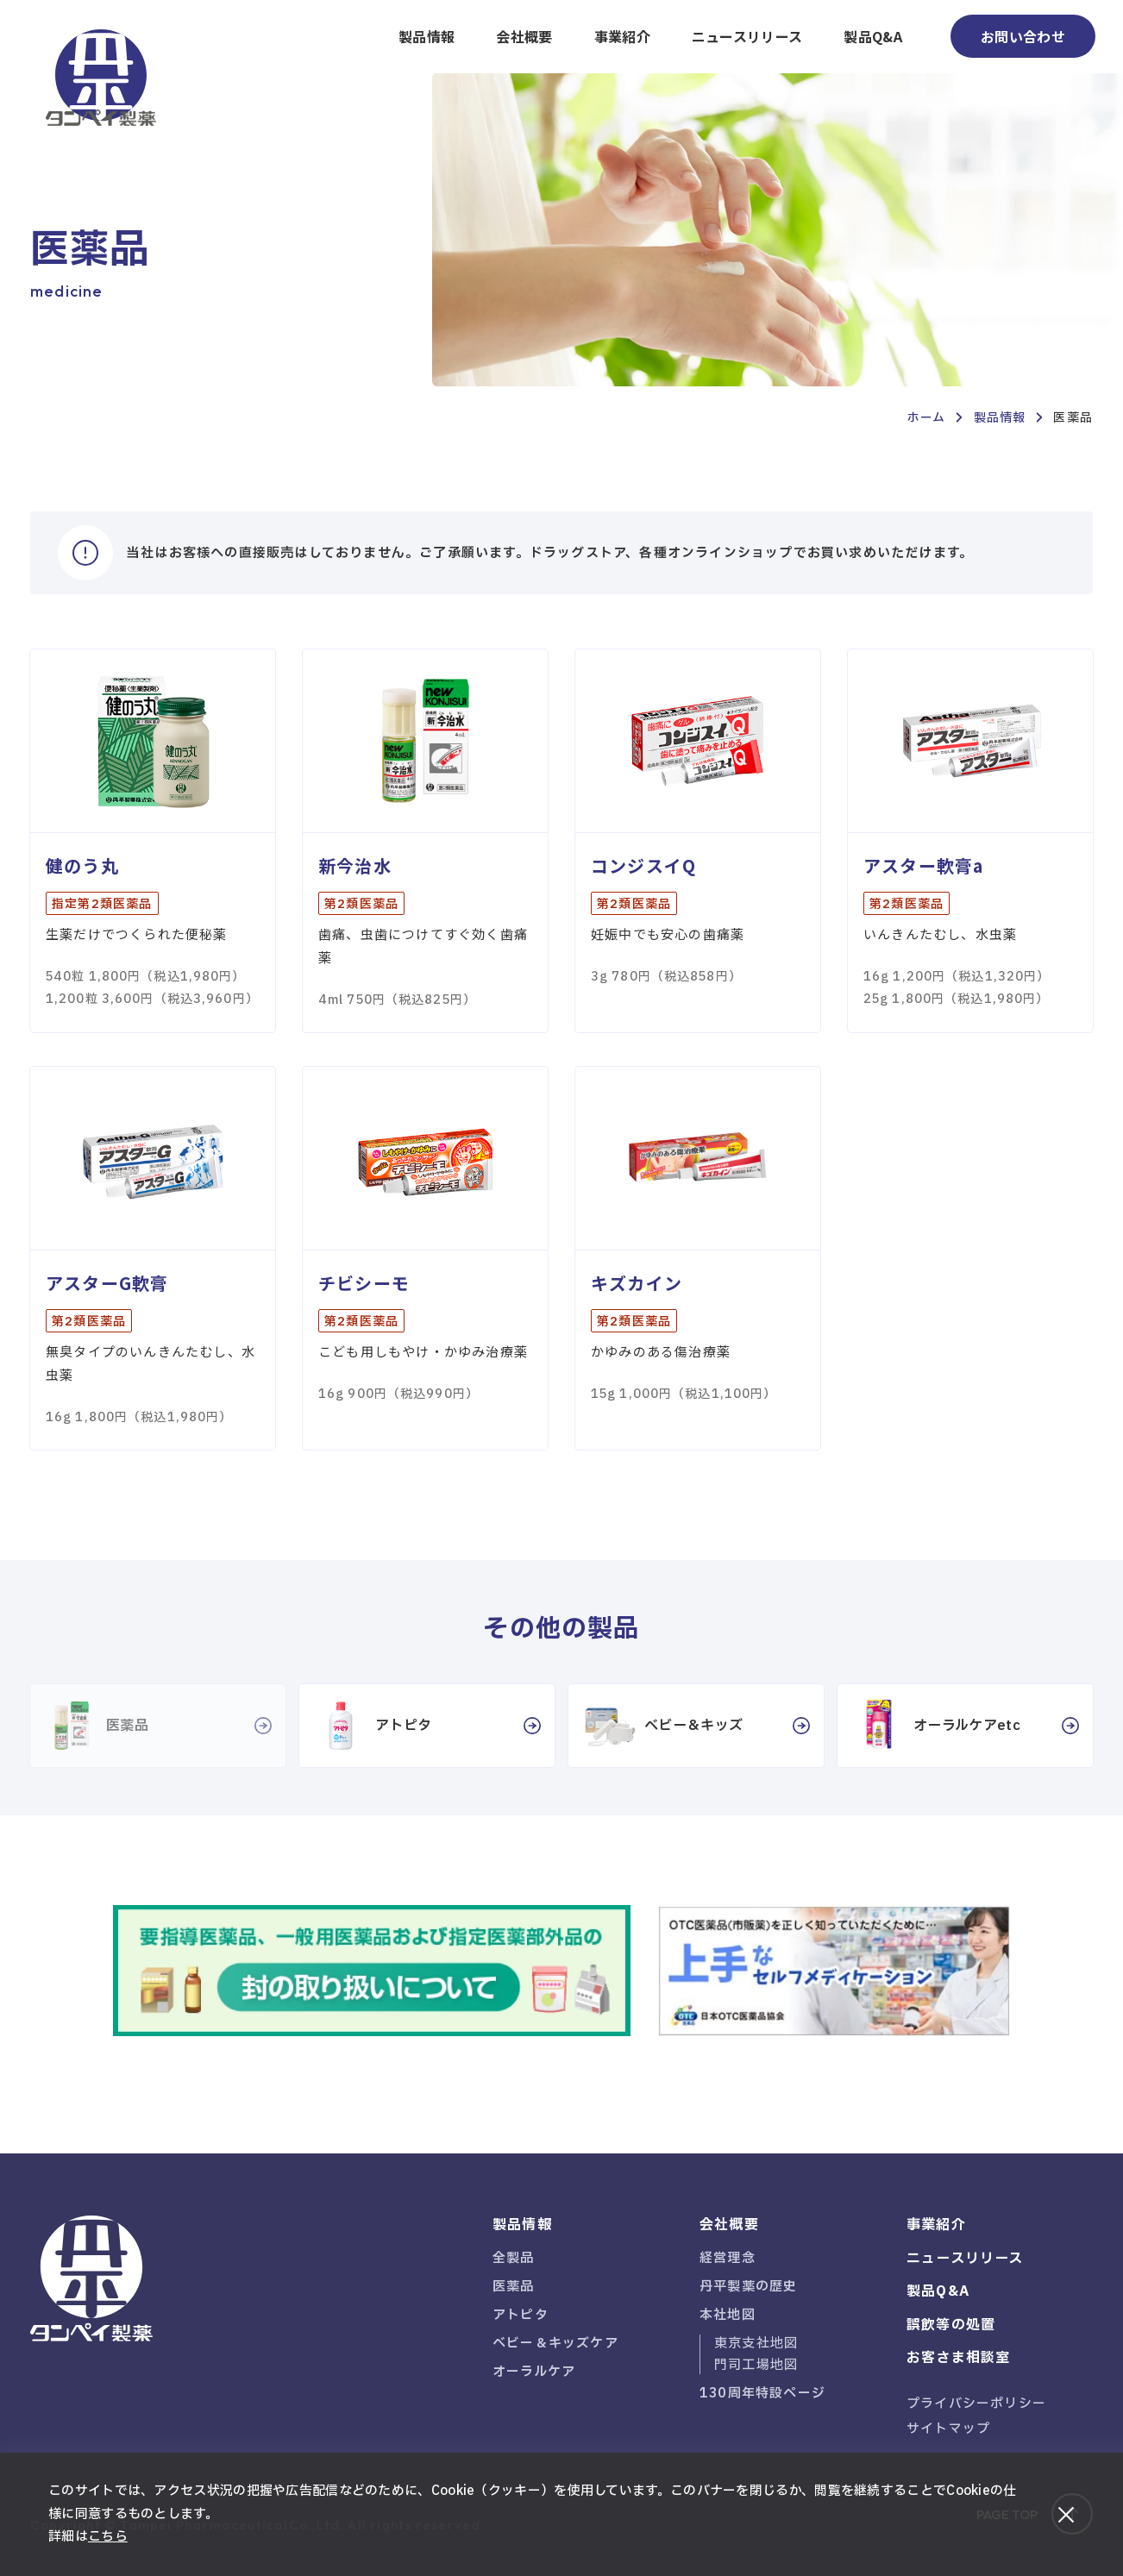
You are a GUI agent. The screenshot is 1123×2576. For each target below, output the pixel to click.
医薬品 (513, 2287)
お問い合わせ (1023, 36)
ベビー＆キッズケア (555, 2343)
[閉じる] (1066, 2514)
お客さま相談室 (958, 2357)
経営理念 (728, 2258)
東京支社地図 (756, 2343)
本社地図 (728, 2315)
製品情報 (426, 36)
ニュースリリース (747, 36)
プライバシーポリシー (976, 2404)
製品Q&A (873, 36)
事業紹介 (622, 36)
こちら (108, 2537)
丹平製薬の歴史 (748, 2287)
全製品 (513, 2258)
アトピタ (520, 2315)
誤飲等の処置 (951, 2325)
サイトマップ (948, 2429)
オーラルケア (533, 2372)
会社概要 (524, 36)
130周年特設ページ (762, 2394)
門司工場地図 (756, 2365)
